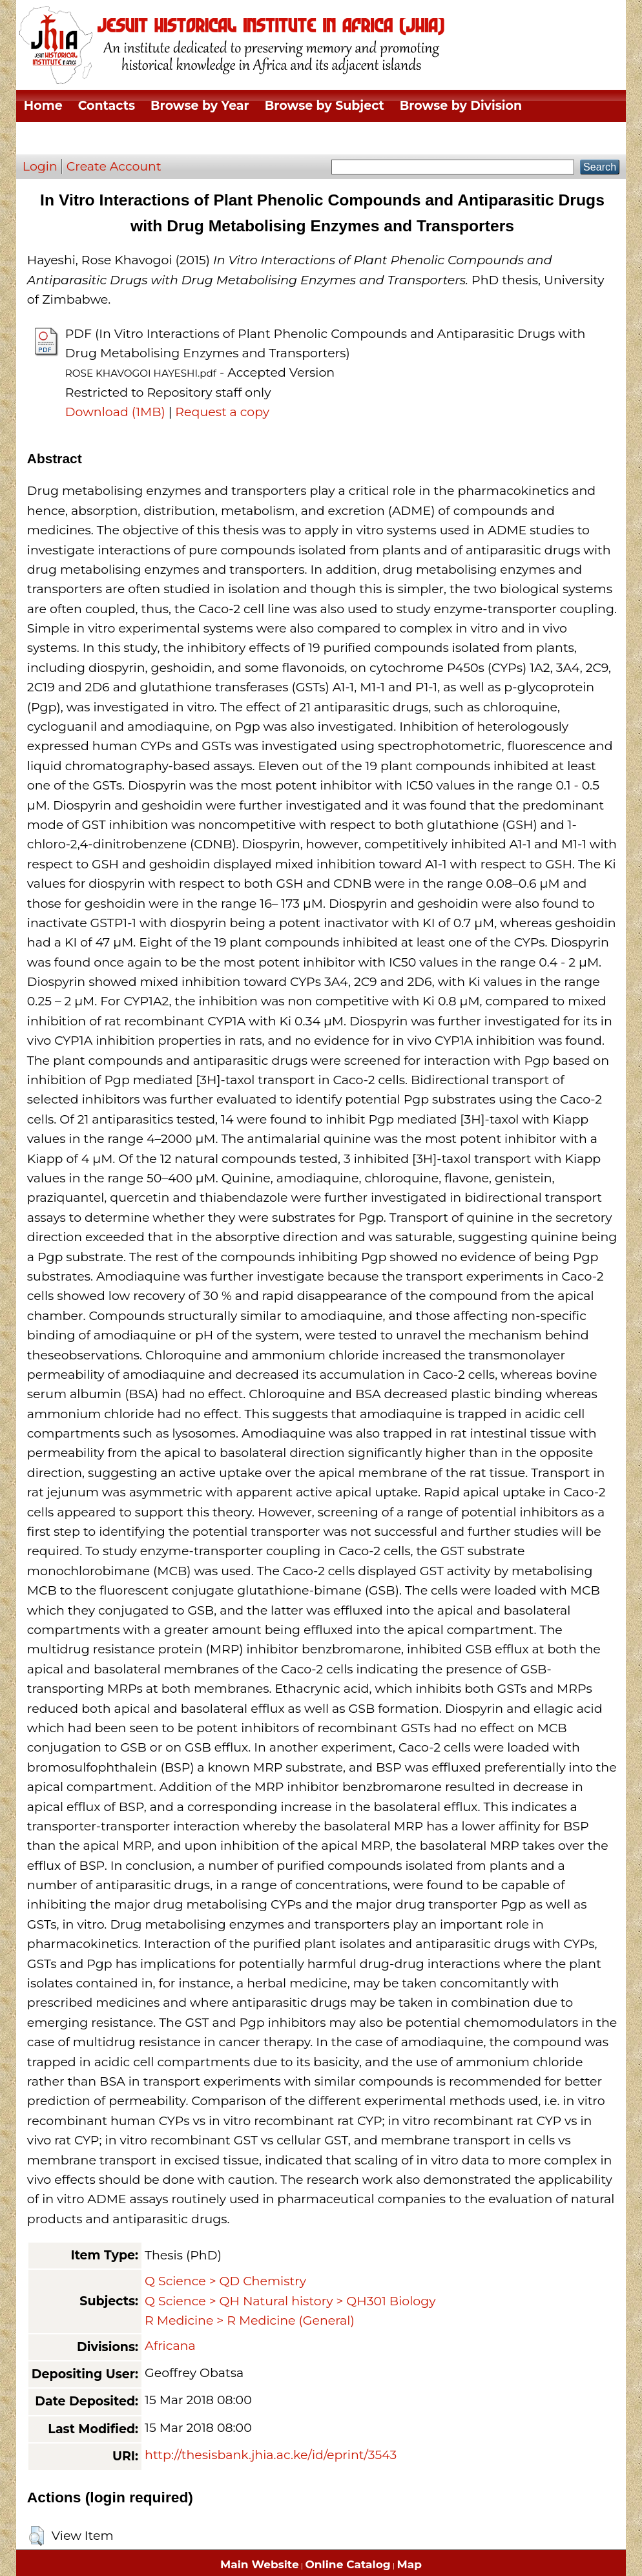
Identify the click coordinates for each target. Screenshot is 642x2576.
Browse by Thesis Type (97, 138)
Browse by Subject (324, 105)
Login (40, 166)
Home (43, 105)
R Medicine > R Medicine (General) (250, 2320)
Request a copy (222, 411)
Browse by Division (461, 105)
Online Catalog (348, 2564)
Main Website (259, 2564)
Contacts (106, 105)
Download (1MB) (115, 411)
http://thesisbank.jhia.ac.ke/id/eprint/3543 (271, 2454)
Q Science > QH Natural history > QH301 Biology (290, 2301)
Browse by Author (243, 138)
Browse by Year (199, 105)
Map (409, 2564)
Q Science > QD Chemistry (225, 2281)
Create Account (114, 166)
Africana (170, 2345)
